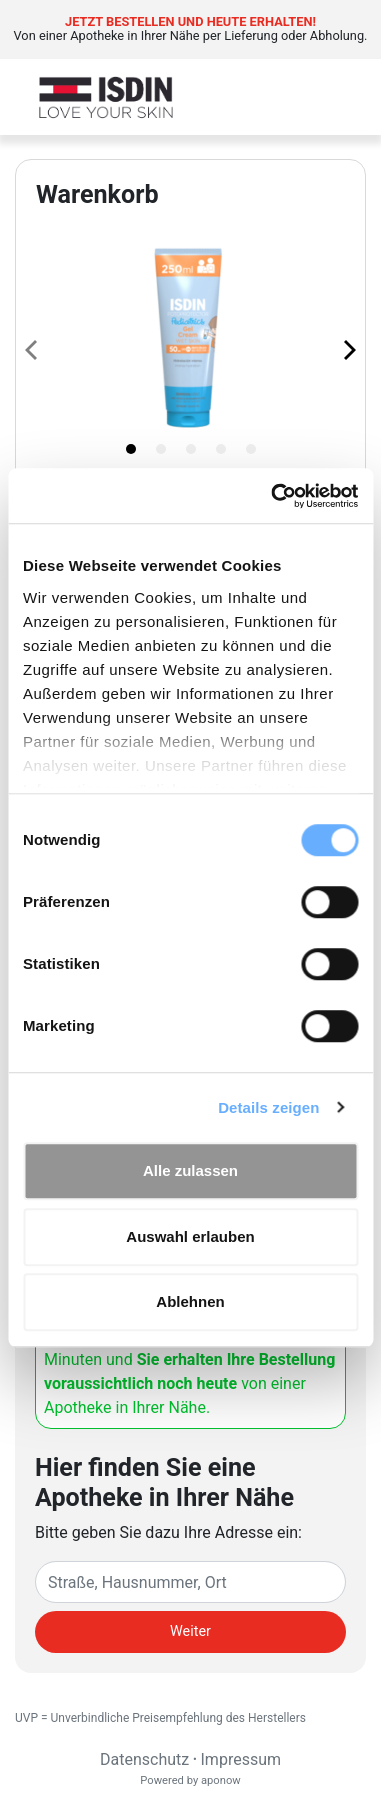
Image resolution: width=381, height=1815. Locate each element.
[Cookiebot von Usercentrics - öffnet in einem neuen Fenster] (272, 496)
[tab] (131, 449)
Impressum (241, 1759)
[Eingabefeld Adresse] (190, 1582)
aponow (221, 1780)
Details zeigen (268, 1107)
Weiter (190, 1631)
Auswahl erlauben (190, 1236)
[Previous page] (33, 349)
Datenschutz (144, 1759)
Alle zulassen (190, 1170)
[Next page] (348, 349)
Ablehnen (190, 1301)
